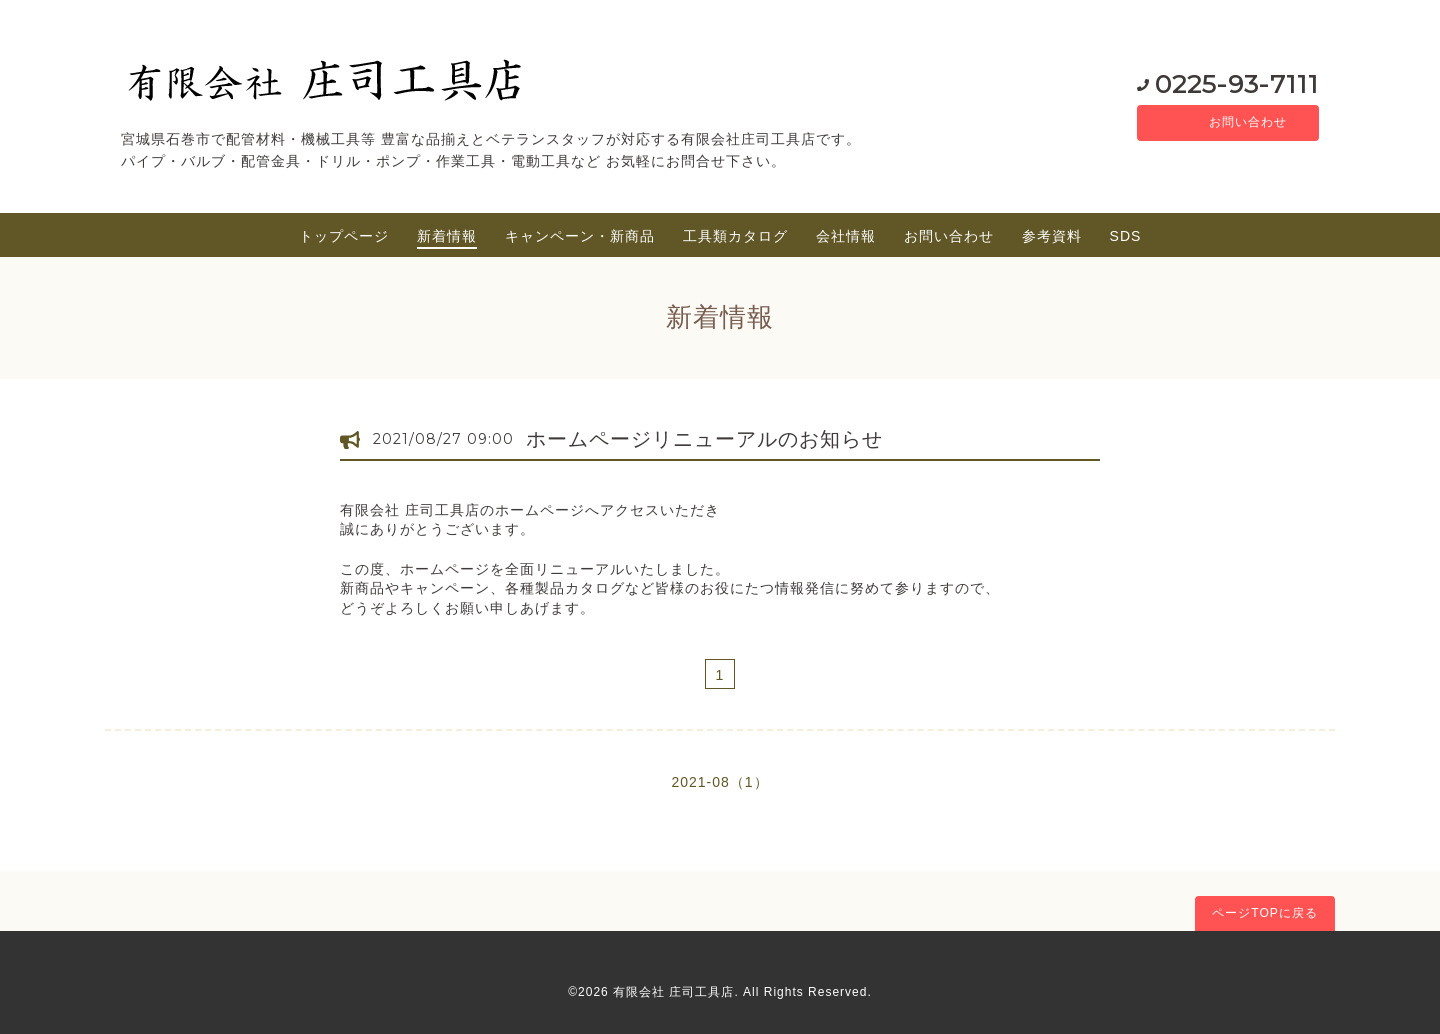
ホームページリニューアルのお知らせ (704, 439)
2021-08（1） (719, 782)
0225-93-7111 (1215, 83)
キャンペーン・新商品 (580, 236)
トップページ (344, 236)
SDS (1126, 236)
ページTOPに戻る (1264, 913)
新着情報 (447, 236)
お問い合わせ (1235, 123)
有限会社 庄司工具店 (673, 992)
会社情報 (846, 236)
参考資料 (1052, 236)
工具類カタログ (735, 236)
